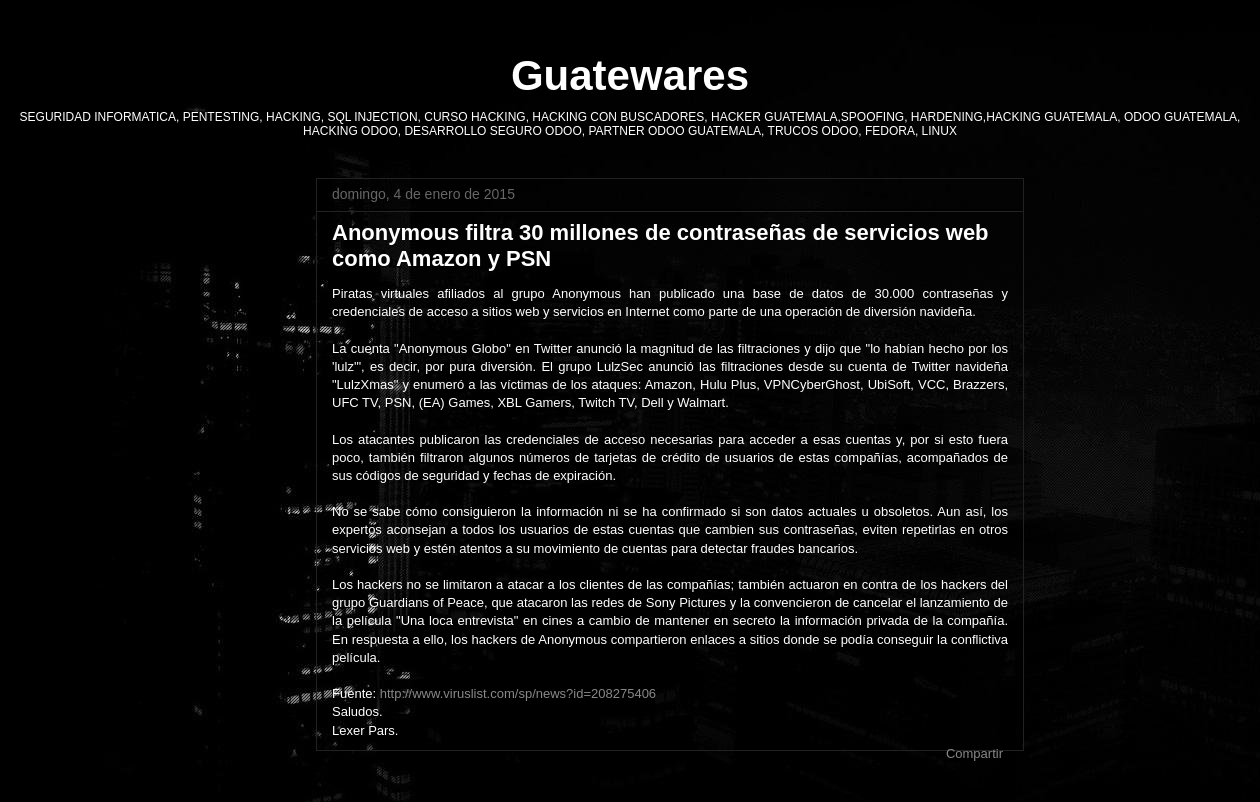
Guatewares (630, 75)
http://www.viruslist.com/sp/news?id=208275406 (518, 693)
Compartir (974, 753)
